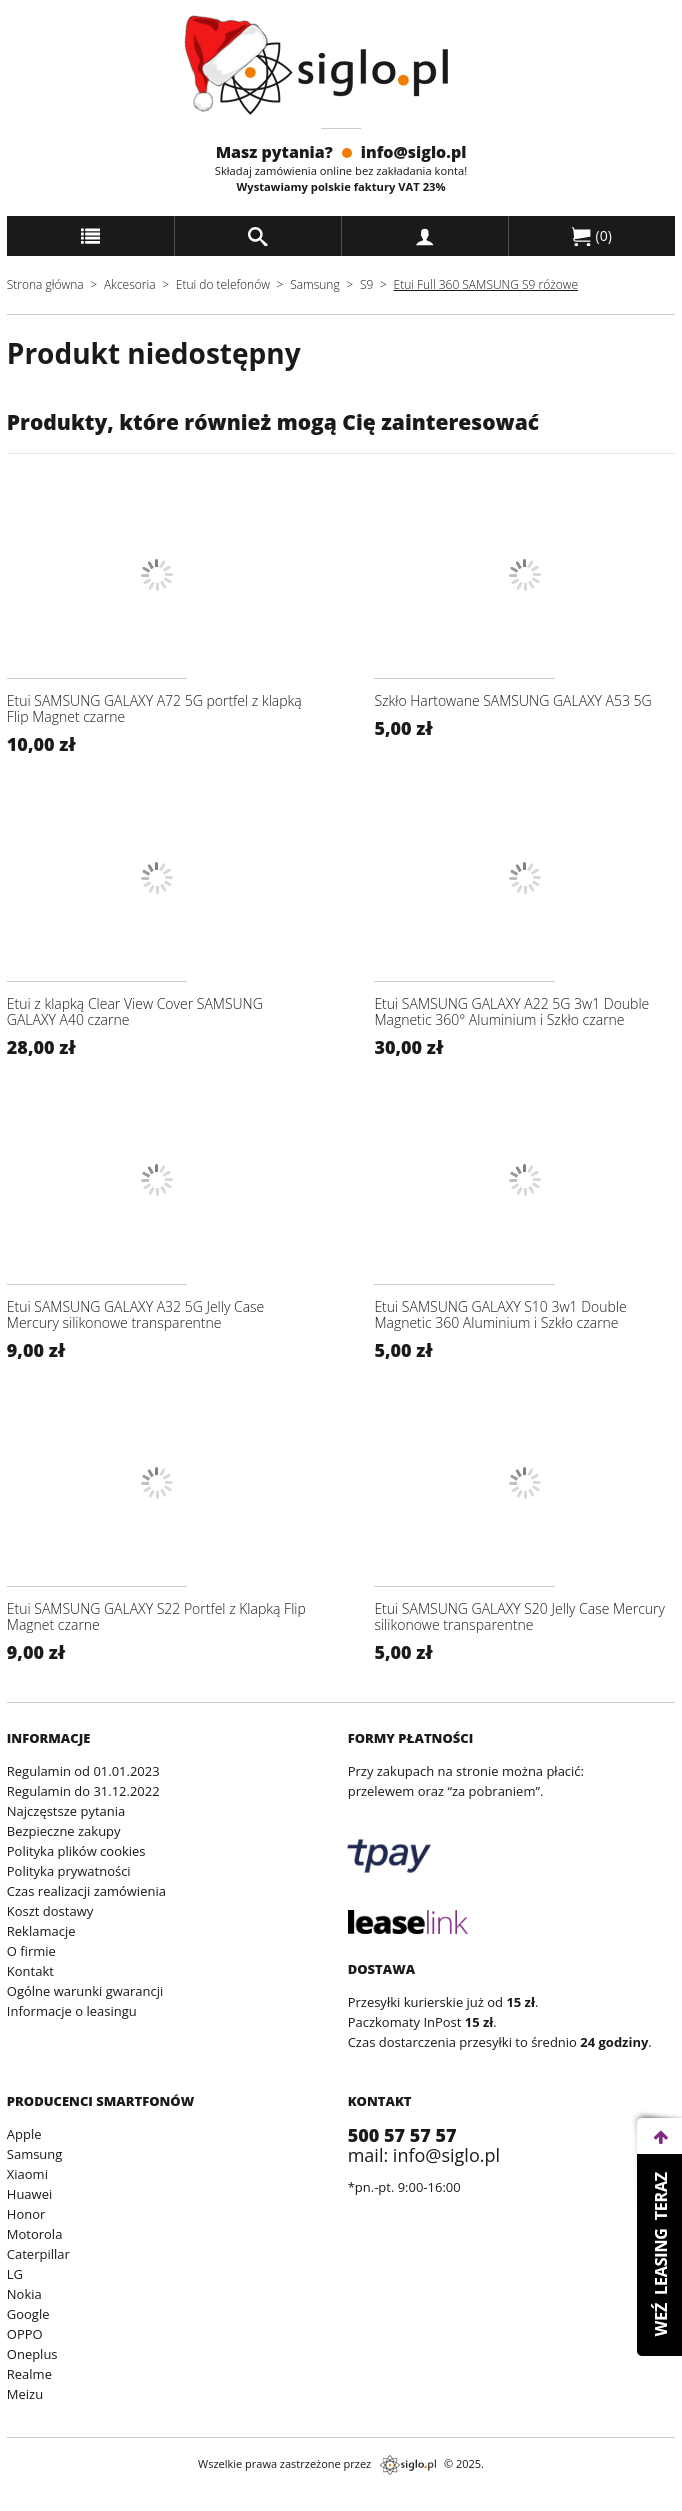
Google (28, 2314)
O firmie (31, 1951)
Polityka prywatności (69, 1871)
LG (15, 2274)
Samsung (316, 284)
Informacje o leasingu (72, 2011)
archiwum (32, 2501)
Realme (29, 2374)
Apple (24, 2134)
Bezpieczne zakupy (64, 1831)
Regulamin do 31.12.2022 (83, 1791)
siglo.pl (408, 2465)
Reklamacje (41, 1931)
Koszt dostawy (50, 1911)
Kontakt (30, 1971)
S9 (366, 284)
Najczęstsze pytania (66, 1811)
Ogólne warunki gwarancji (85, 1991)
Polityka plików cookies (76, 1851)
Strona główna (45, 284)
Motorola (35, 2234)
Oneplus (32, 2354)
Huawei (29, 2194)
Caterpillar (38, 2254)
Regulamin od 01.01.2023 (83, 1771)
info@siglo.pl (414, 152)
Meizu (25, 2394)
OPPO (25, 2334)
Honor (26, 2214)
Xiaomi (27, 2174)
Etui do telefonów (223, 284)
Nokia (24, 2294)
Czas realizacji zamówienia (86, 1891)
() (592, 236)
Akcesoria (130, 284)
